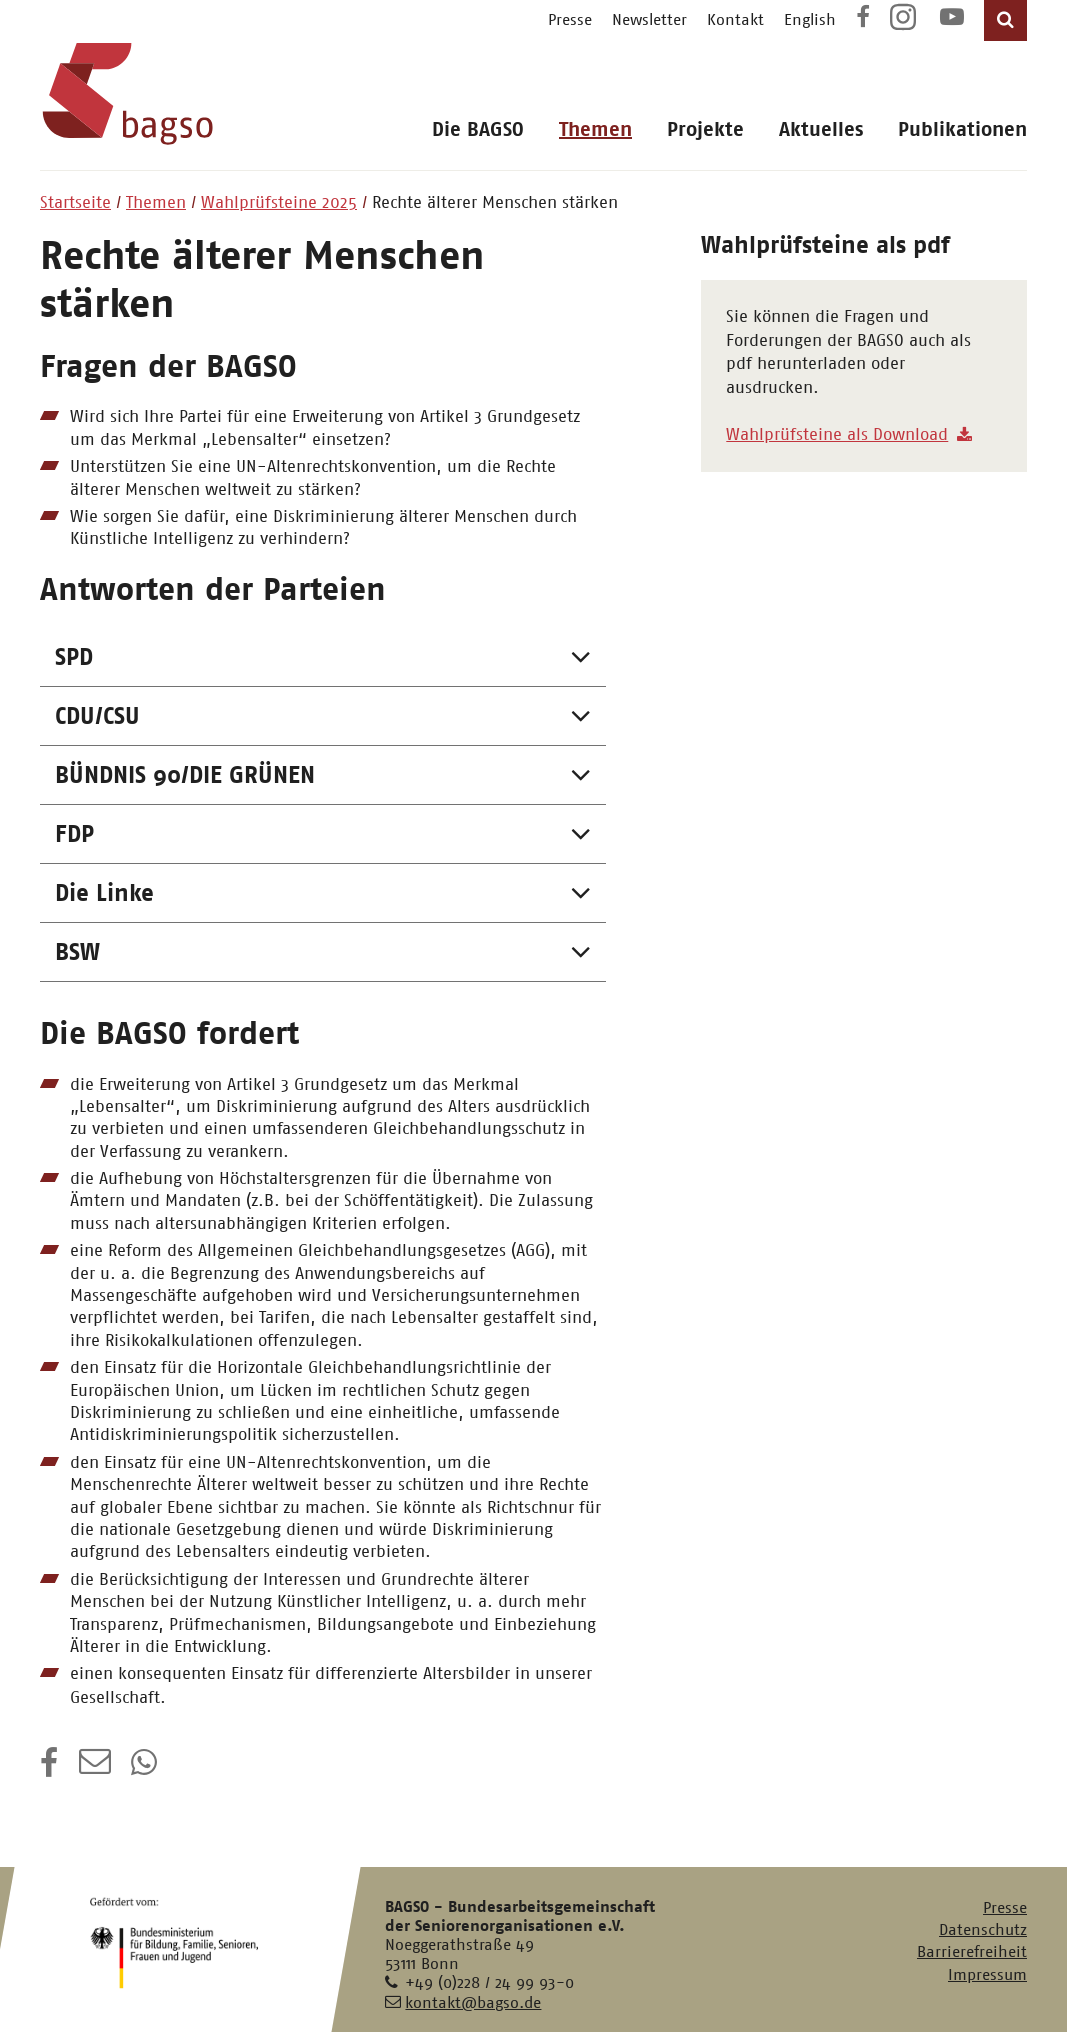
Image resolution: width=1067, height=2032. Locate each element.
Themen (595, 129)
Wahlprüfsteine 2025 (279, 202)
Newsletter (649, 19)
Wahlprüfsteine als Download (837, 434)
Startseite (75, 202)
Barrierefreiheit (972, 1951)
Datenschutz (983, 1929)
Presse (570, 19)
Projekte (705, 129)
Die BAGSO (478, 129)
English (810, 19)
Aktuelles (821, 129)
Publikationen (962, 129)
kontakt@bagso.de (473, 2002)
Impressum (987, 1974)
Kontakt (735, 19)
